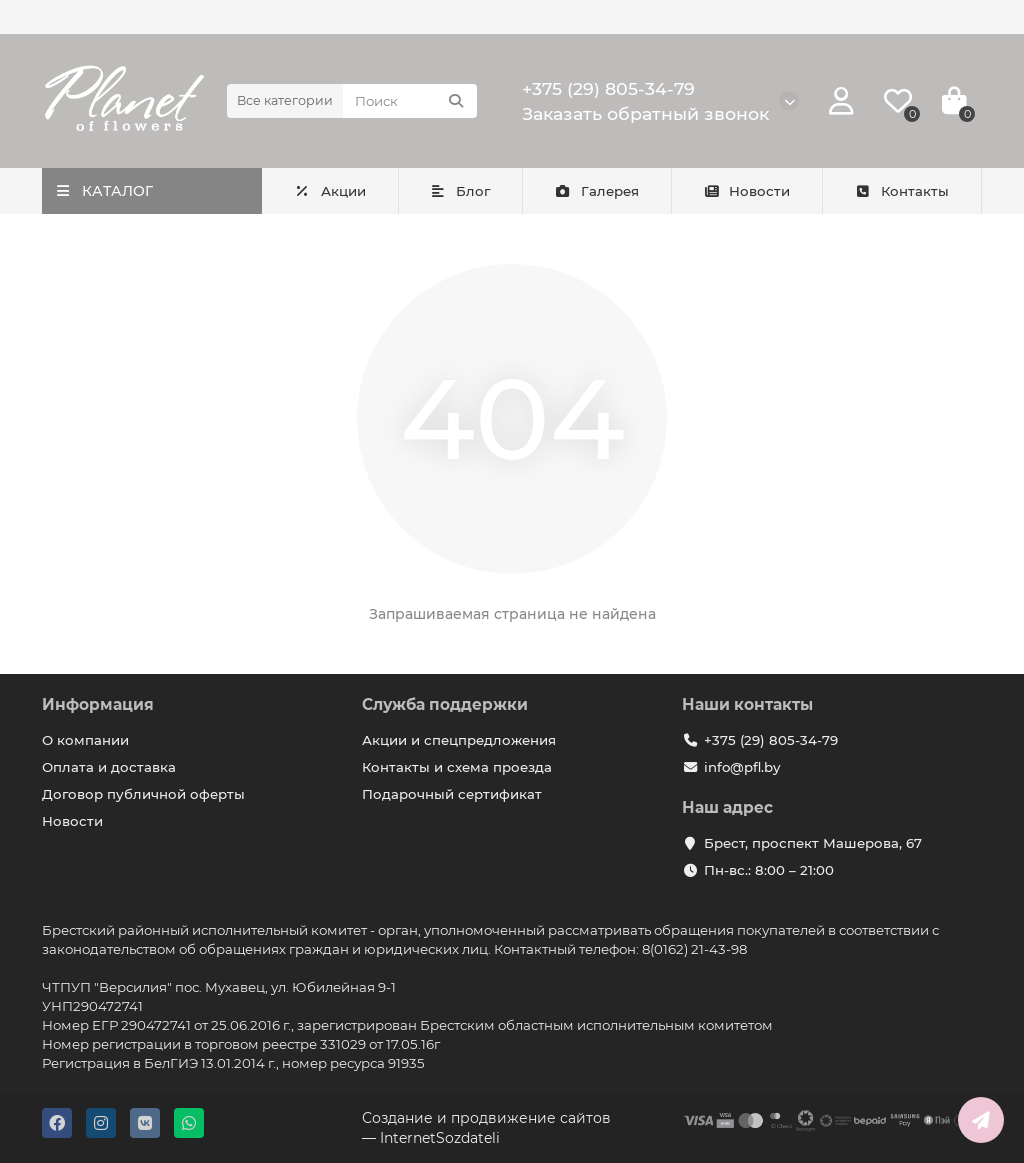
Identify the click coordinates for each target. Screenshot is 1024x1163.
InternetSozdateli (440, 1138)
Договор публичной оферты (143, 794)
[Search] (410, 101)
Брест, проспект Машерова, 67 (813, 843)
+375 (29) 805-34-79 (608, 88)
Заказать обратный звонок (645, 113)
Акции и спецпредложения (459, 740)
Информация (98, 704)
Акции (330, 191)
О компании (85, 740)
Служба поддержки (445, 704)
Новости (747, 191)
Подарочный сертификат (452, 794)
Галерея (596, 191)
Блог (460, 191)
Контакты (901, 191)
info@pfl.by (742, 767)
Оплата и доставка (109, 767)
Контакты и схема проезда (457, 767)
